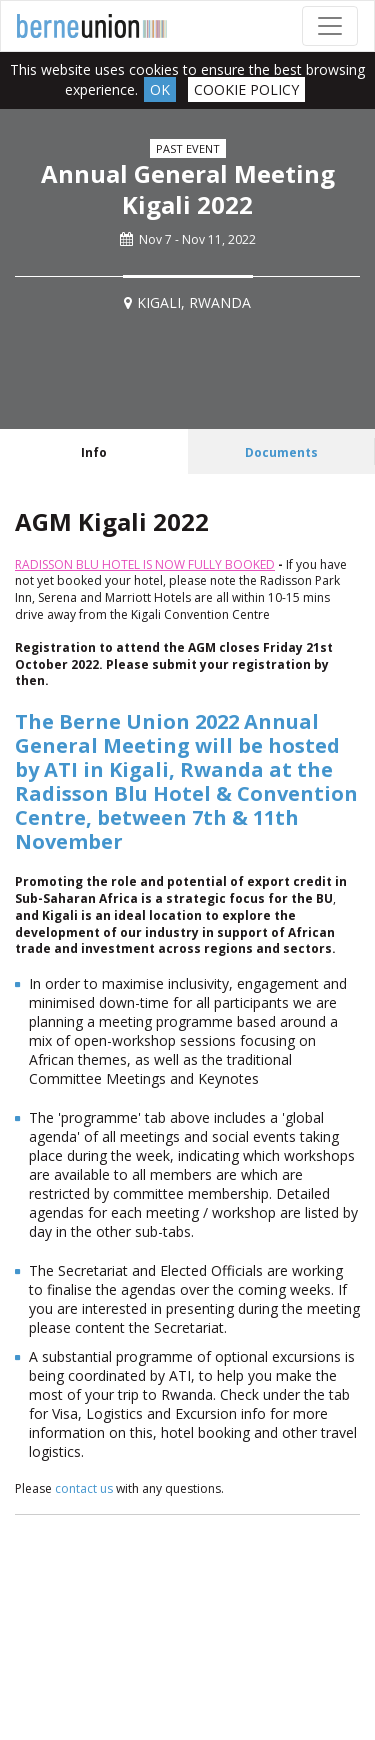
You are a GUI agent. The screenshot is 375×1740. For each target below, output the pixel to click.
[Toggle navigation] (330, 26)
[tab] (94, 451)
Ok (160, 89)
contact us (84, 1488)
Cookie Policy (246, 89)
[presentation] (94, 451)
